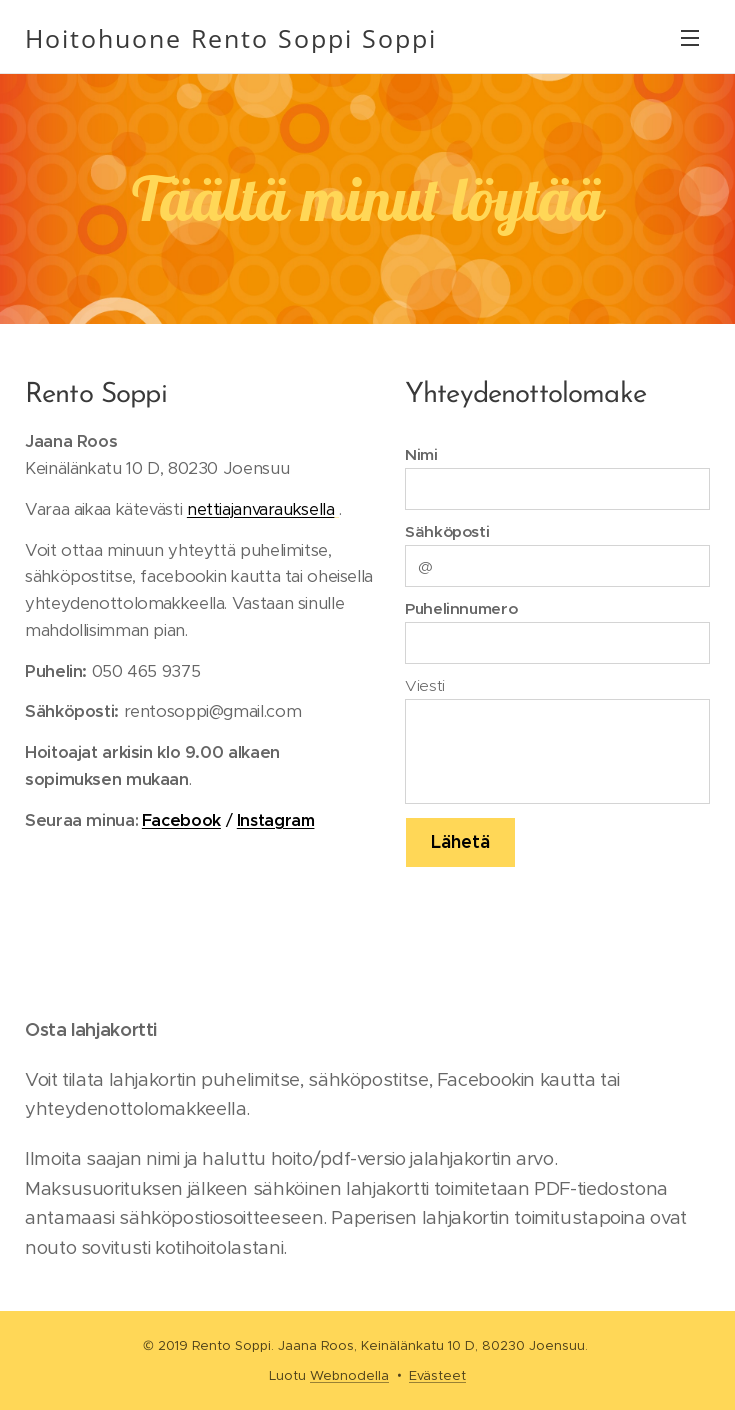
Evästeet (437, 1375)
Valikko (690, 38)
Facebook (181, 820)
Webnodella (349, 1375)
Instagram (276, 820)
